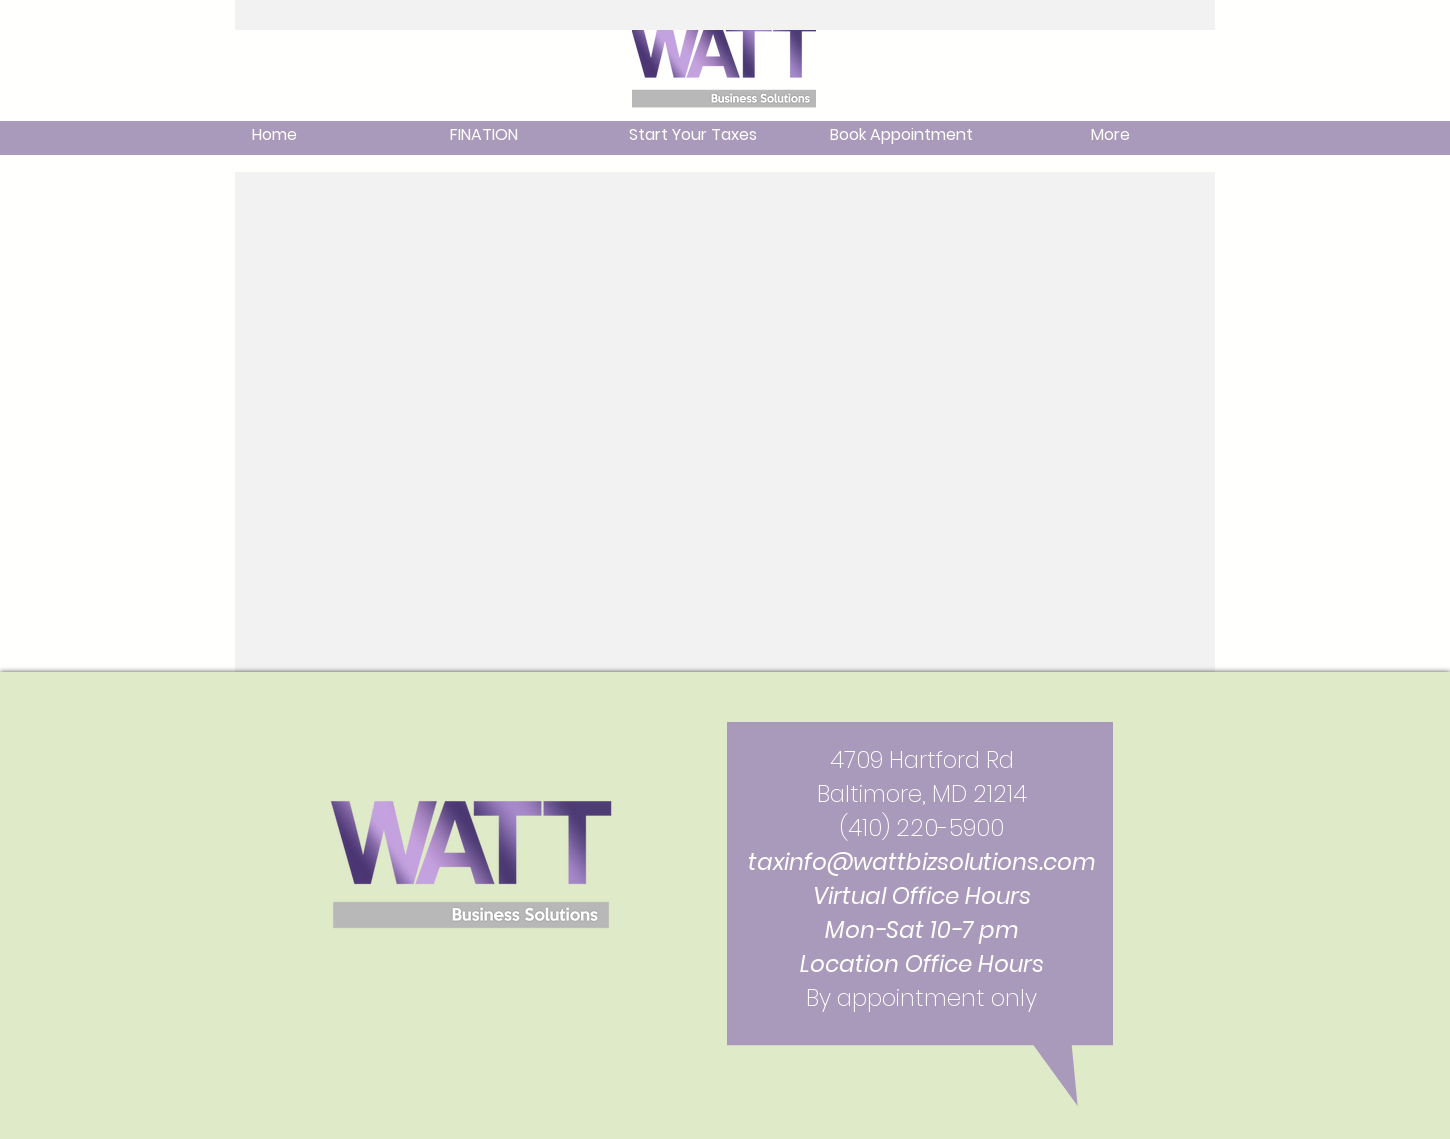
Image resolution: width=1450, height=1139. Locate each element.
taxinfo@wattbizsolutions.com (922, 862)
